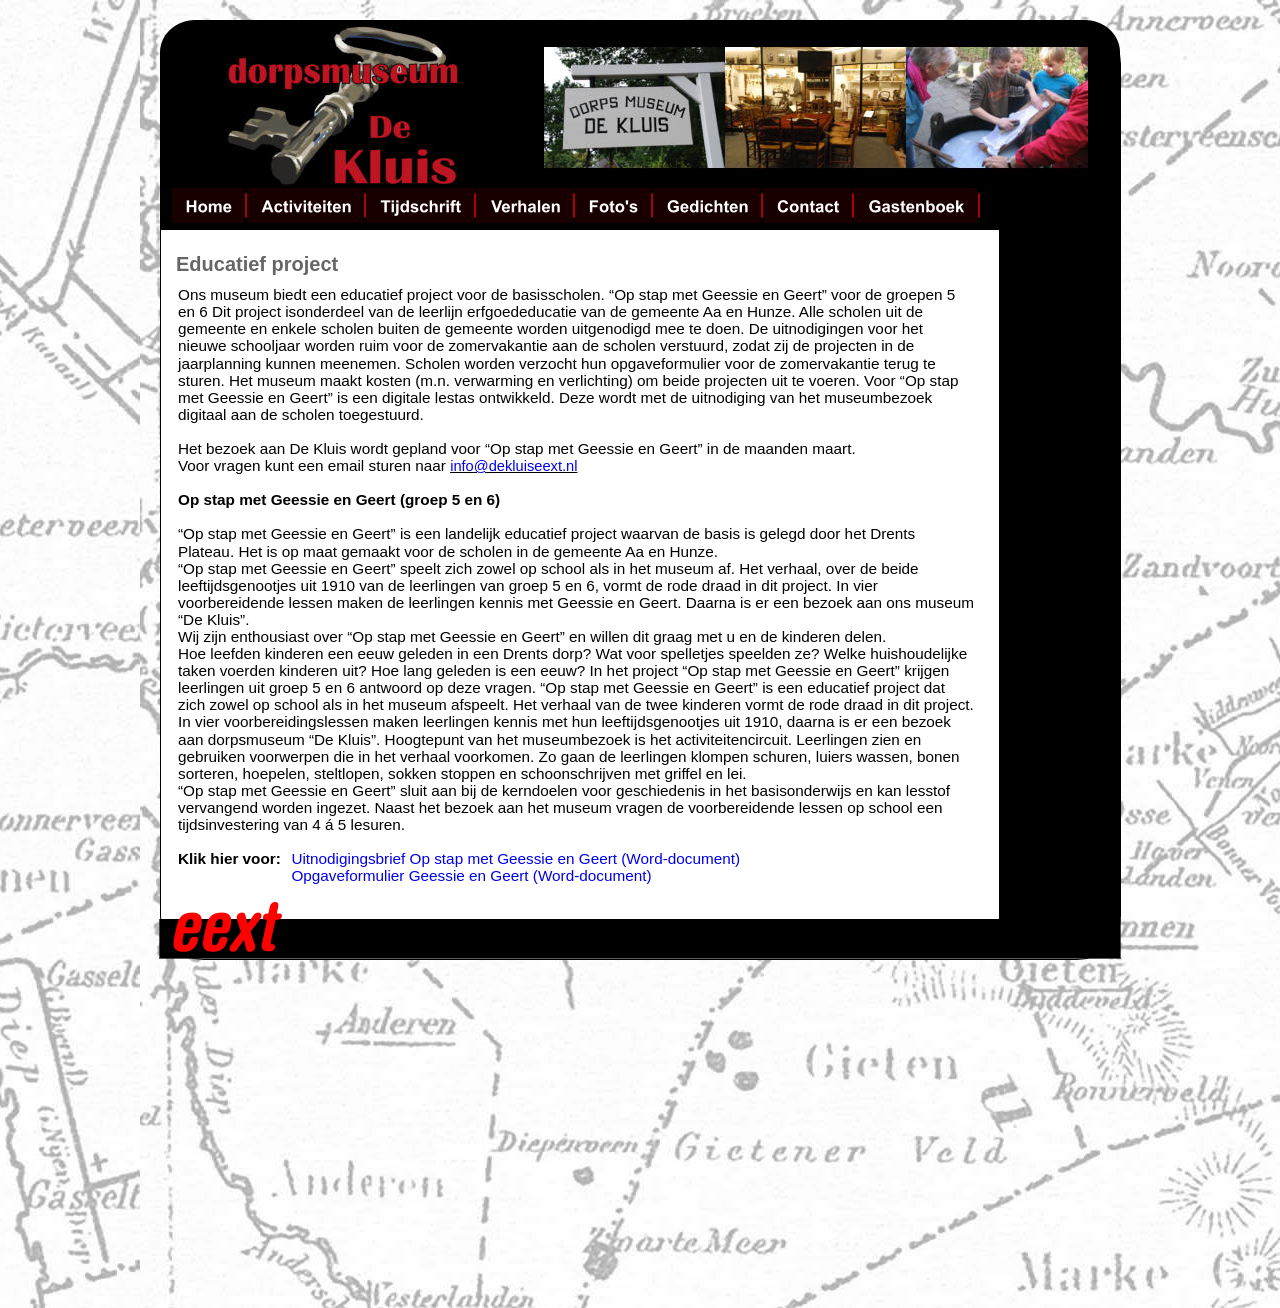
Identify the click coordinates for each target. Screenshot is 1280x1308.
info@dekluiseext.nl (513, 466)
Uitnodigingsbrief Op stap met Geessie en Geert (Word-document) (517, 858)
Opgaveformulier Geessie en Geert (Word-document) (471, 875)
